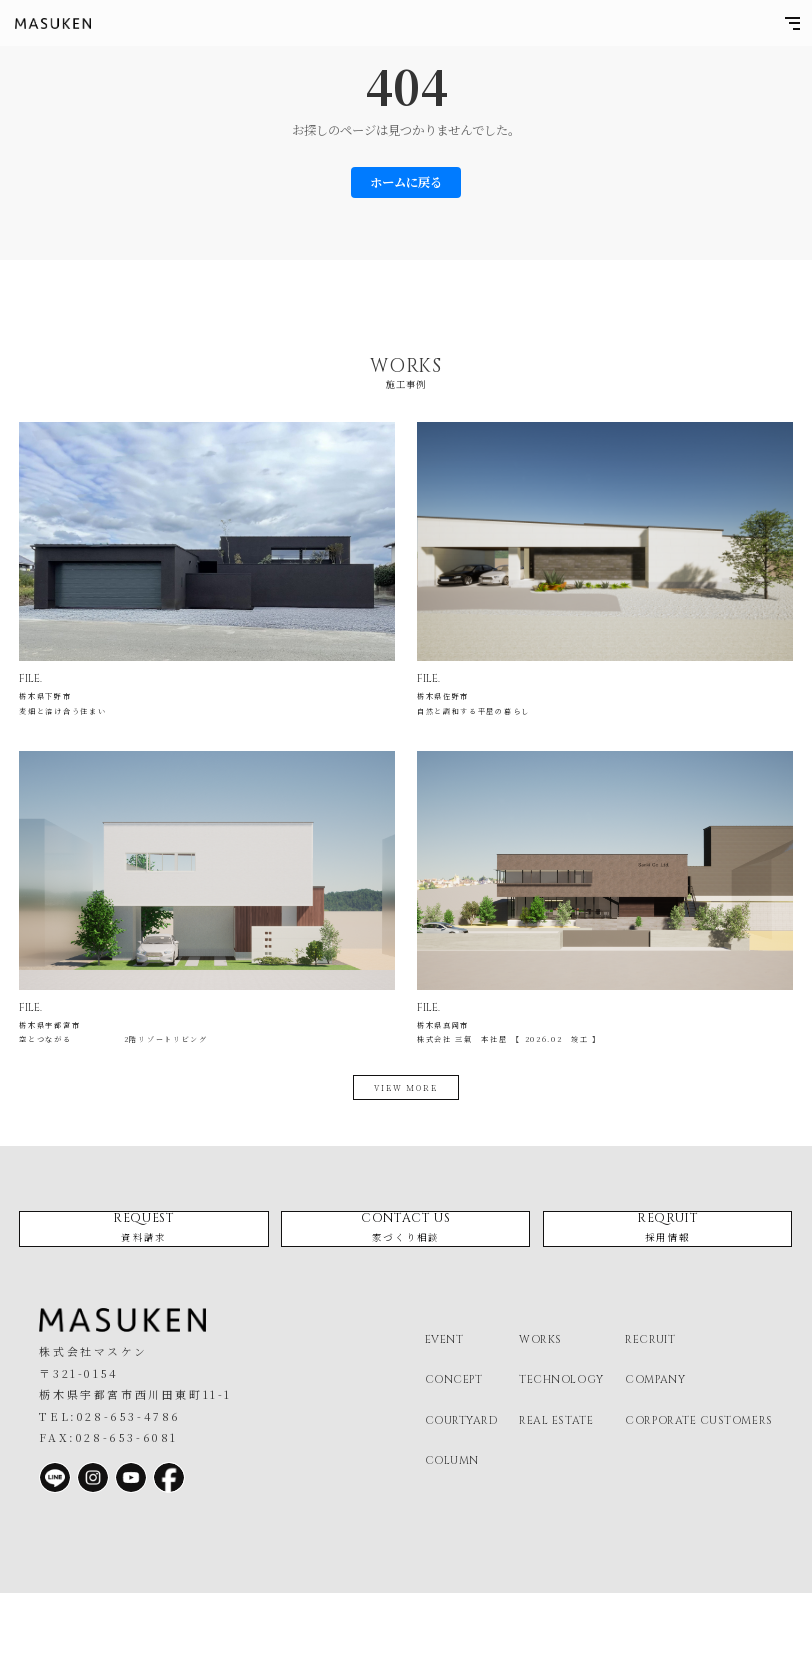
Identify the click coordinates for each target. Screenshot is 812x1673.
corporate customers (698, 1499)
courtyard (461, 1499)
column (452, 1540)
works (540, 1419)
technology (561, 1459)
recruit (650, 1419)
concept (454, 1459)
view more (405, 1141)
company (655, 1459)
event (444, 1419)
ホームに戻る (406, 182)
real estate (556, 1499)
